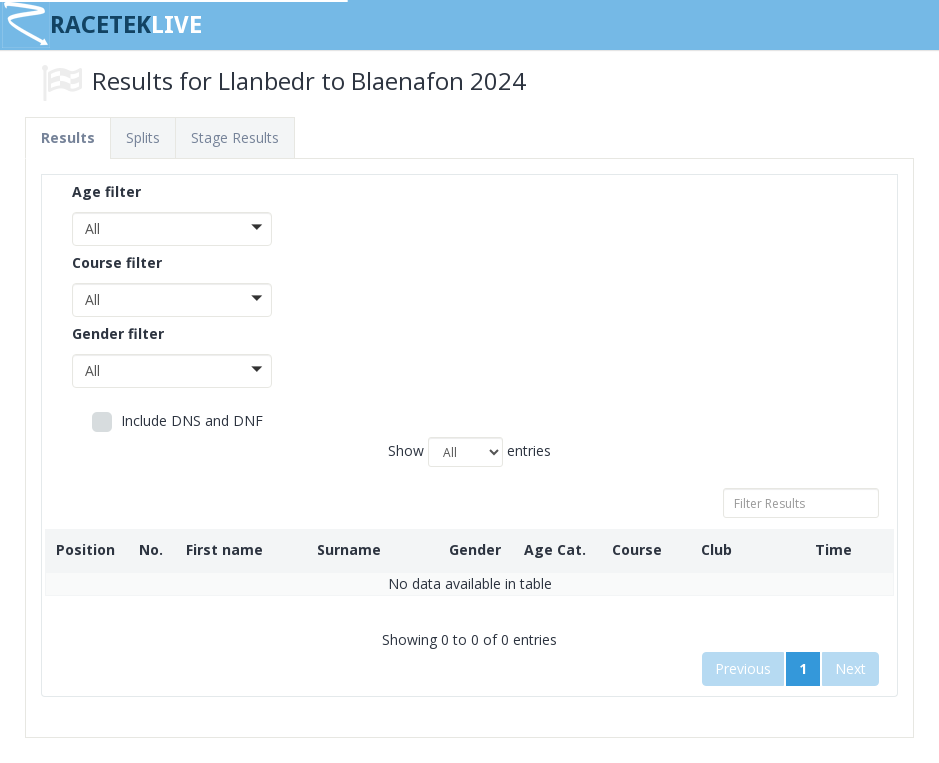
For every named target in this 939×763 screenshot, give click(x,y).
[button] (172, 229)
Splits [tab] (143, 137)
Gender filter (118, 333)
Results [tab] (68, 137)
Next (850, 668)
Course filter (117, 262)
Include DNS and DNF (177, 421)
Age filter (106, 191)
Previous (743, 668)
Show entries (469, 452)
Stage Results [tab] (235, 137)
